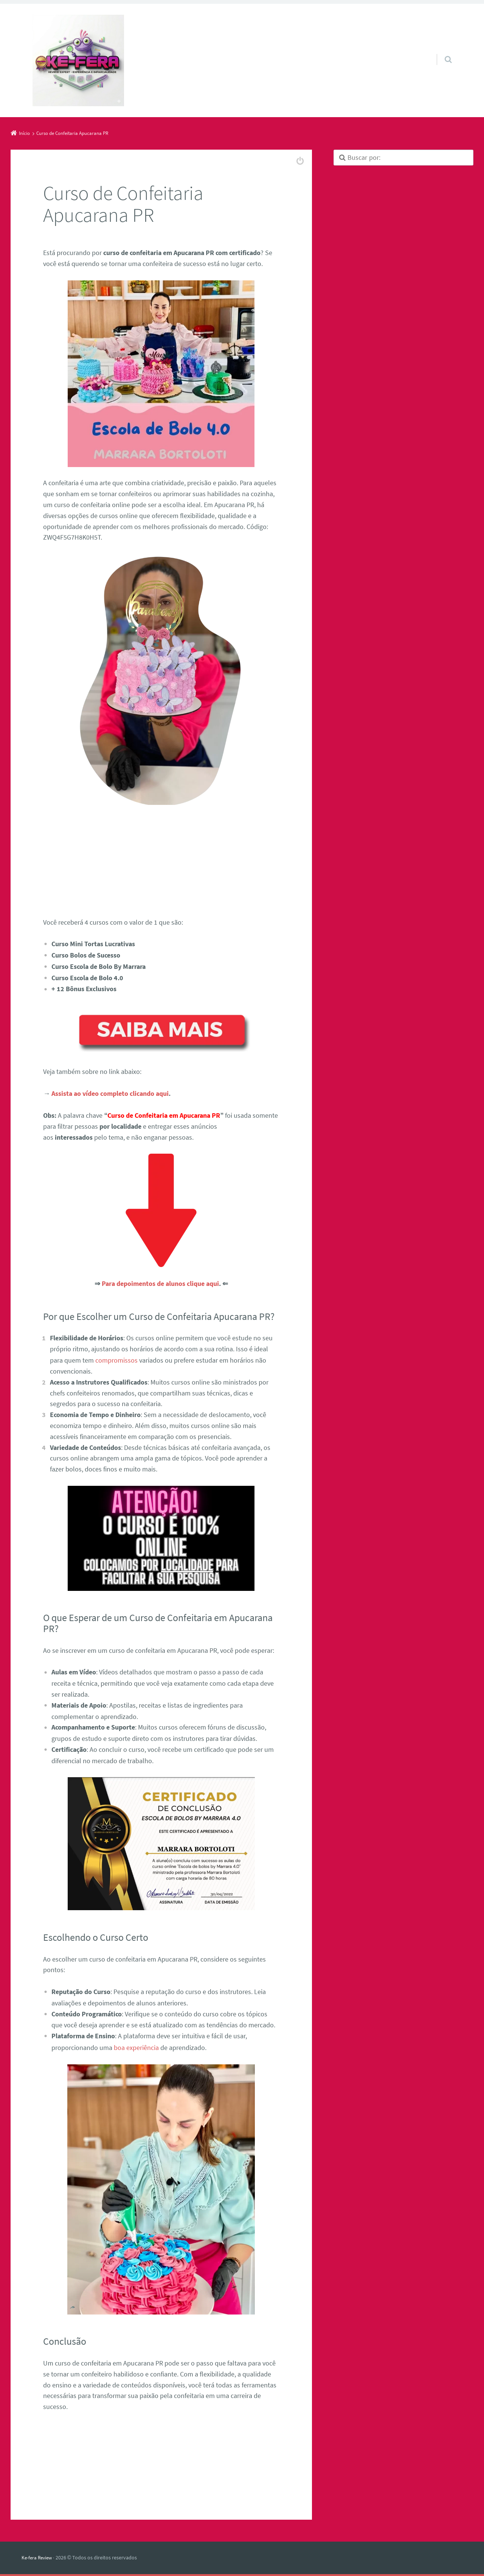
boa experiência (136, 2045)
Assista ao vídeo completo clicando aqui (109, 1093)
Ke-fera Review (38, 2555)
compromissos (116, 1358)
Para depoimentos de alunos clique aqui (160, 1282)
